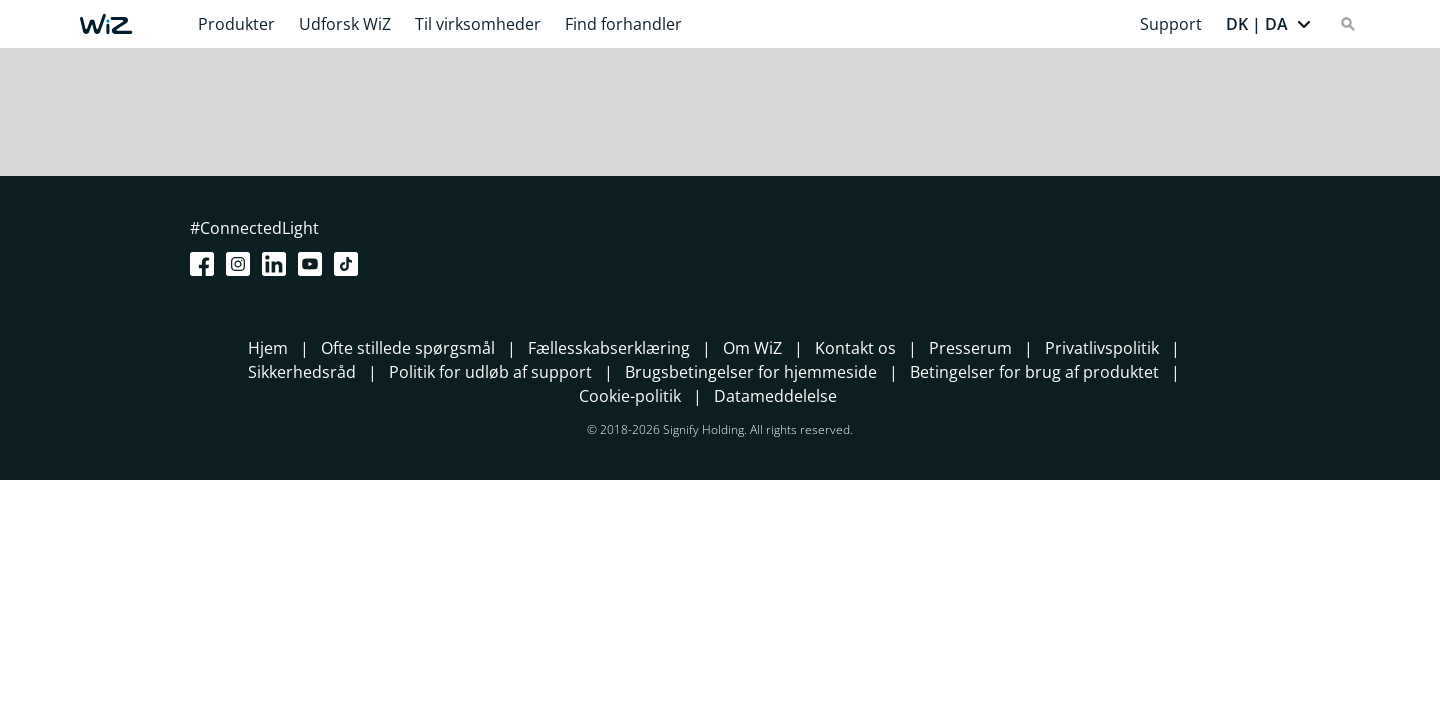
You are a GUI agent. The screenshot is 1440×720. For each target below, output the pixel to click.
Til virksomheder (478, 24)
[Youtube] (314, 264)
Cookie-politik (630, 396)
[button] (1269, 24)
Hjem (268, 348)
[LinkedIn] (278, 264)
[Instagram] (242, 264)
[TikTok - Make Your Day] (350, 264)
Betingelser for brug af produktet (1034, 372)
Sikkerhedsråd (302, 372)
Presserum (970, 348)
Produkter (236, 24)
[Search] (1348, 24)
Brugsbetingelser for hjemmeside (751, 372)
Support (1171, 24)
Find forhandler (623, 24)
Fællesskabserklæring (609, 348)
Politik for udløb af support (490, 372)
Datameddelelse (775, 396)
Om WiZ (752, 348)
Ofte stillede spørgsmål (408, 348)
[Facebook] (206, 264)
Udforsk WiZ (345, 24)
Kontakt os (855, 348)
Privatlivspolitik (1102, 348)
